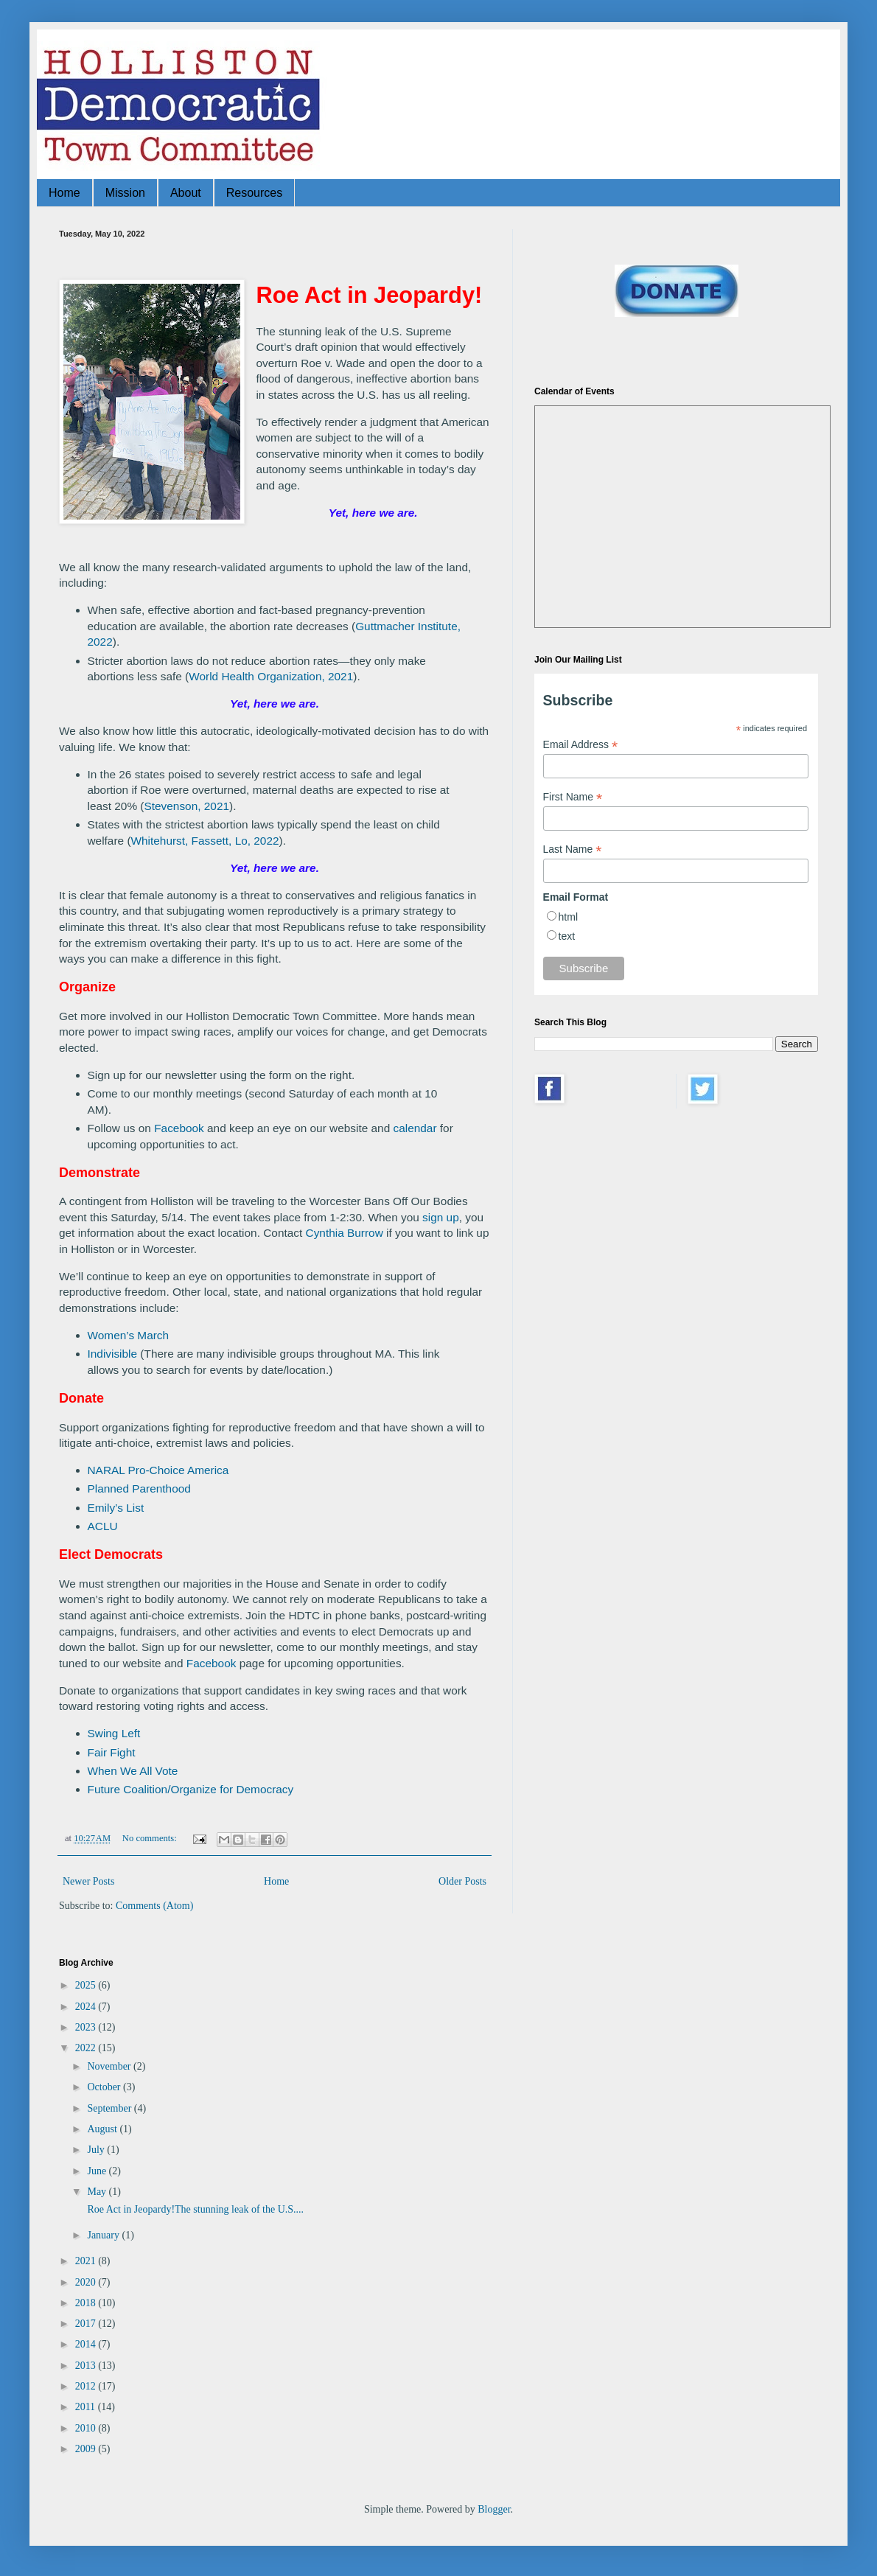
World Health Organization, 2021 (271, 676)
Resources (254, 192)
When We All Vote (133, 1771)
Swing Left (114, 1733)
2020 (87, 2282)
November (110, 2066)
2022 (87, 2047)
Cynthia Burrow (344, 1232)
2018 (87, 2302)
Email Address (580, 745)
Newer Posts (88, 1881)
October (105, 2086)
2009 (87, 2448)
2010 (87, 2428)
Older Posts (462, 1881)
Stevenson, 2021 (187, 806)
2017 (87, 2323)
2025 (87, 1985)
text (567, 936)
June (97, 2171)
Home (64, 192)
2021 (87, 2260)
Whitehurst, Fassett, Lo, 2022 (205, 840)
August (103, 2129)
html (568, 917)
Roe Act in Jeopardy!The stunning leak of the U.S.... (194, 2209)
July (97, 2149)
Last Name (572, 849)
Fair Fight (112, 1752)
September (110, 2108)
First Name (573, 797)
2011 (86, 2406)
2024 (87, 2006)
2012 (87, 2386)
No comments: (150, 1838)
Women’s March (129, 1335)
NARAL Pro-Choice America (158, 1470)
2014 (87, 2344)
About (185, 192)
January (104, 2235)
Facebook (179, 1128)
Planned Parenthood (139, 1488)
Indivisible (113, 1353)
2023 (87, 2027)
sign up (440, 1217)
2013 (87, 2365)
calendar (414, 1128)
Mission (125, 192)
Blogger (494, 2509)
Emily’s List (116, 1507)
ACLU (103, 1526)
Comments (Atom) (154, 1905)
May (97, 2191)
